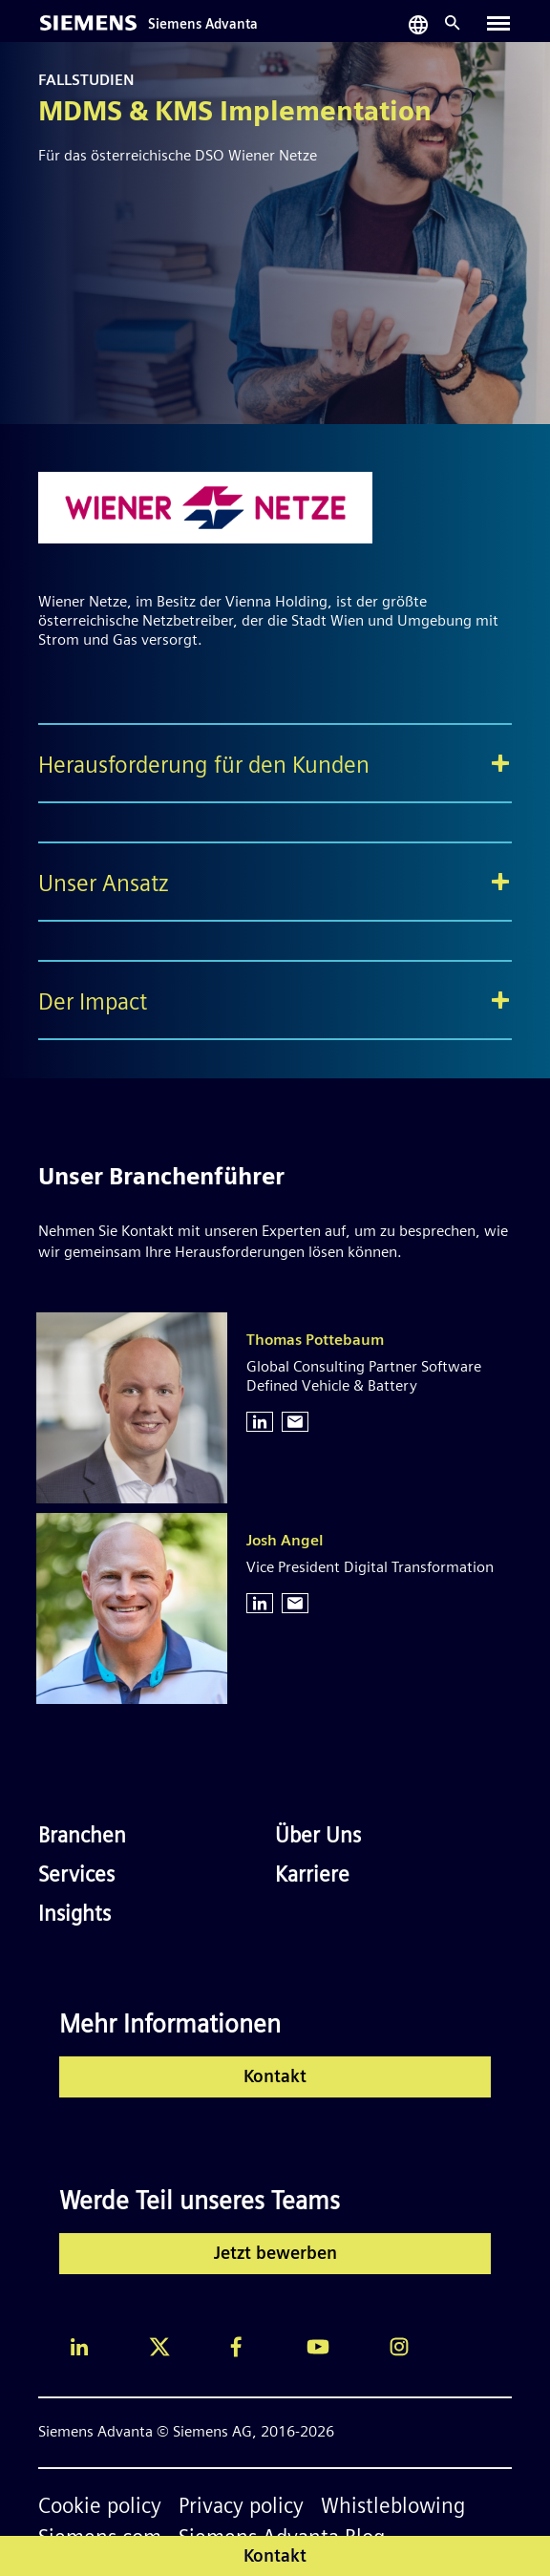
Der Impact (92, 1003)
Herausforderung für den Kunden (204, 766)
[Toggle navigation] (498, 23)
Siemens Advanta (203, 25)
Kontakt (275, 2078)
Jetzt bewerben (275, 2254)
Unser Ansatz (103, 885)
